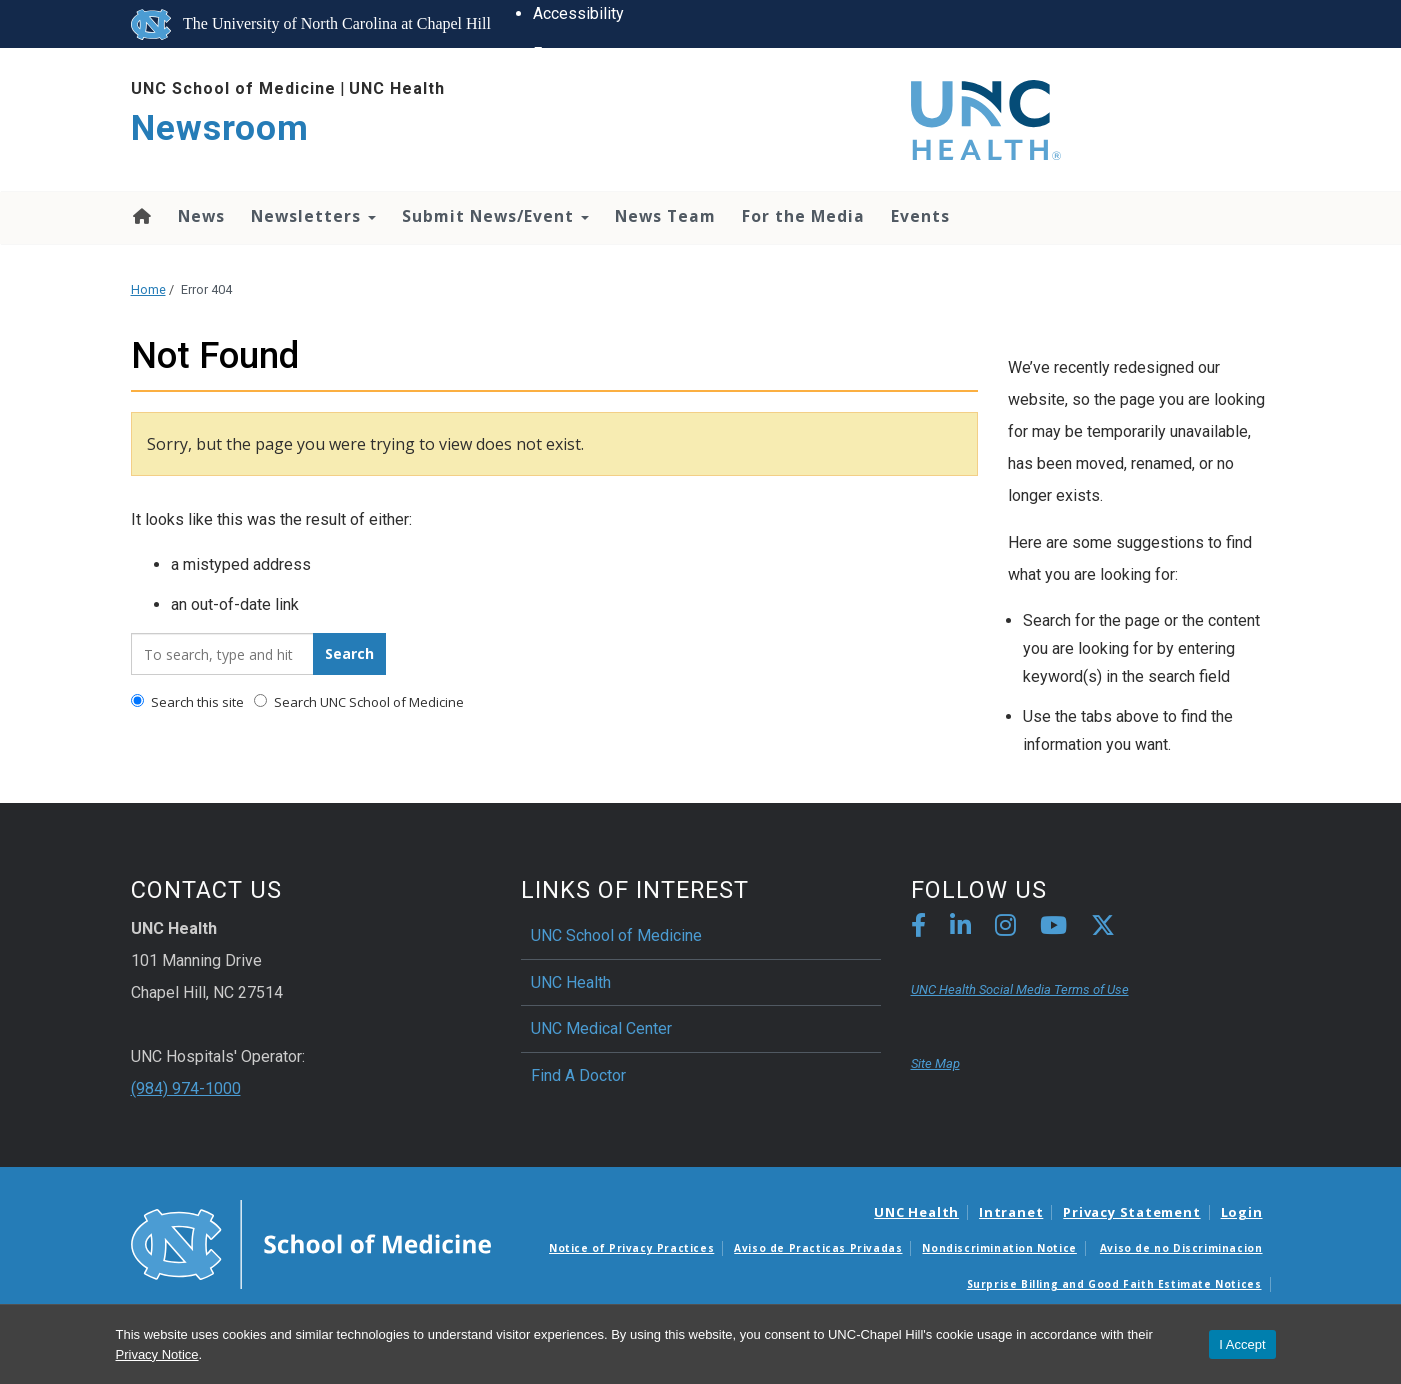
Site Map (935, 1063)
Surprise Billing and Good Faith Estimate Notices (1114, 1284)
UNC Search (573, 253)
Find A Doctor (578, 1075)
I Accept (1242, 1344)
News (201, 216)
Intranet (1011, 1212)
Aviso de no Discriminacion (1181, 1248)
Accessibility (577, 13)
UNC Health (397, 88)
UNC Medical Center (601, 1028)
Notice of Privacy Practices (631, 1248)
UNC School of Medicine (233, 88)
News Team (665, 216)
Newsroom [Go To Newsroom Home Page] (220, 128)
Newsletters (313, 216)
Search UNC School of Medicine (359, 702)
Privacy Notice (157, 1354)
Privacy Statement (1131, 1212)
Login (1242, 1212)
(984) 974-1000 (186, 1088)
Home (140, 216)
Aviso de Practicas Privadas (818, 1248)
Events (920, 216)
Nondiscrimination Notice (999, 1248)
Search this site (187, 702)
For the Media (803, 216)
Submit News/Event (495, 216)
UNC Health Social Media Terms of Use (1020, 989)
